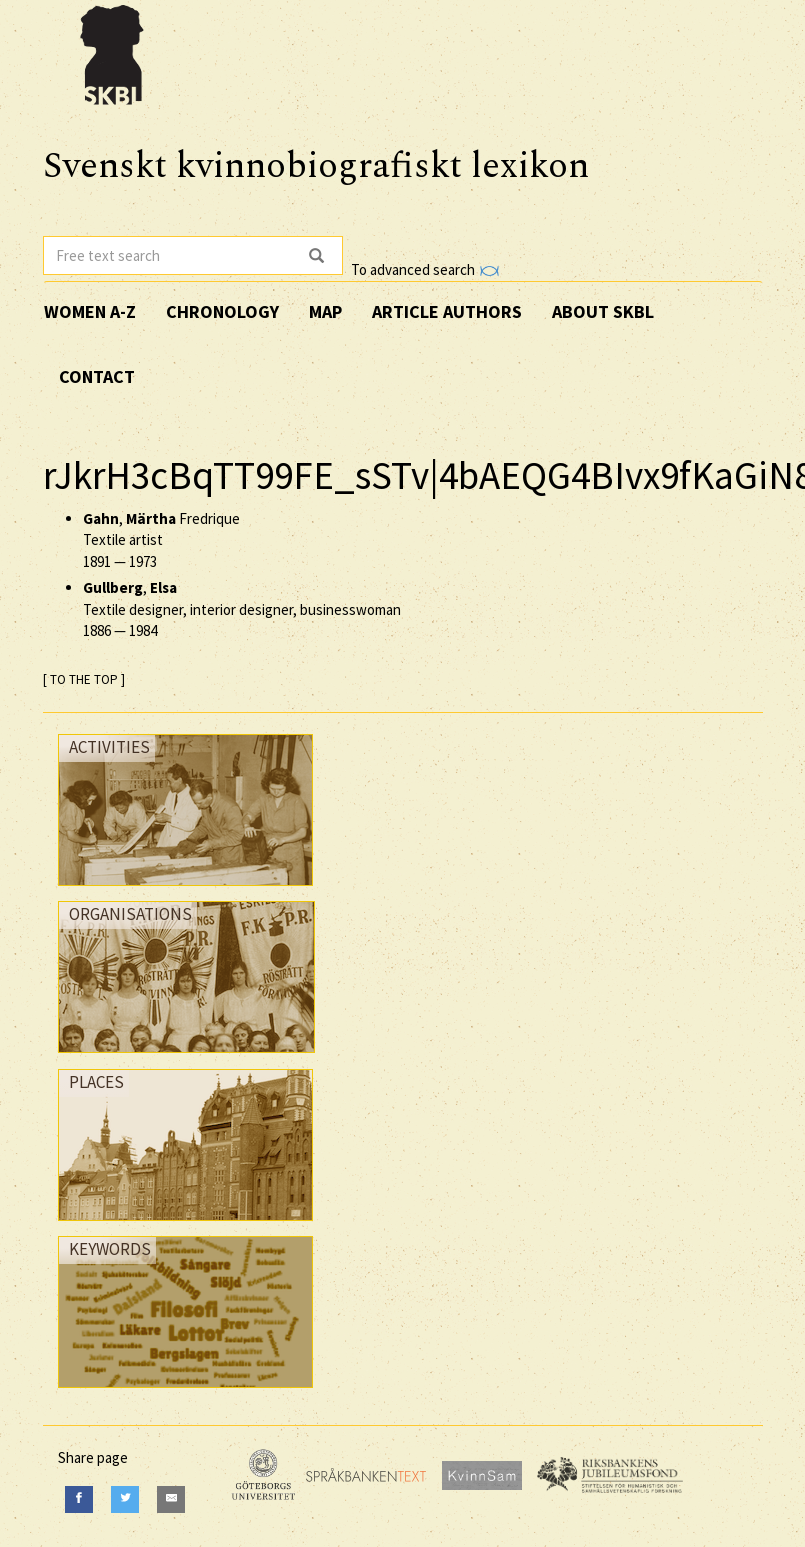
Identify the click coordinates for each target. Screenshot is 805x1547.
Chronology (222, 311)
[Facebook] (79, 1499)
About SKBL (603, 311)
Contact (97, 376)
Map (325, 311)
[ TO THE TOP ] (84, 679)
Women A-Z (90, 311)
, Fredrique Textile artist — (161, 540)
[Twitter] (125, 1499)
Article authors (447, 311)
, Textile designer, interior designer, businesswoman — (242, 609)
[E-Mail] (171, 1499)
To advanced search (425, 269)
